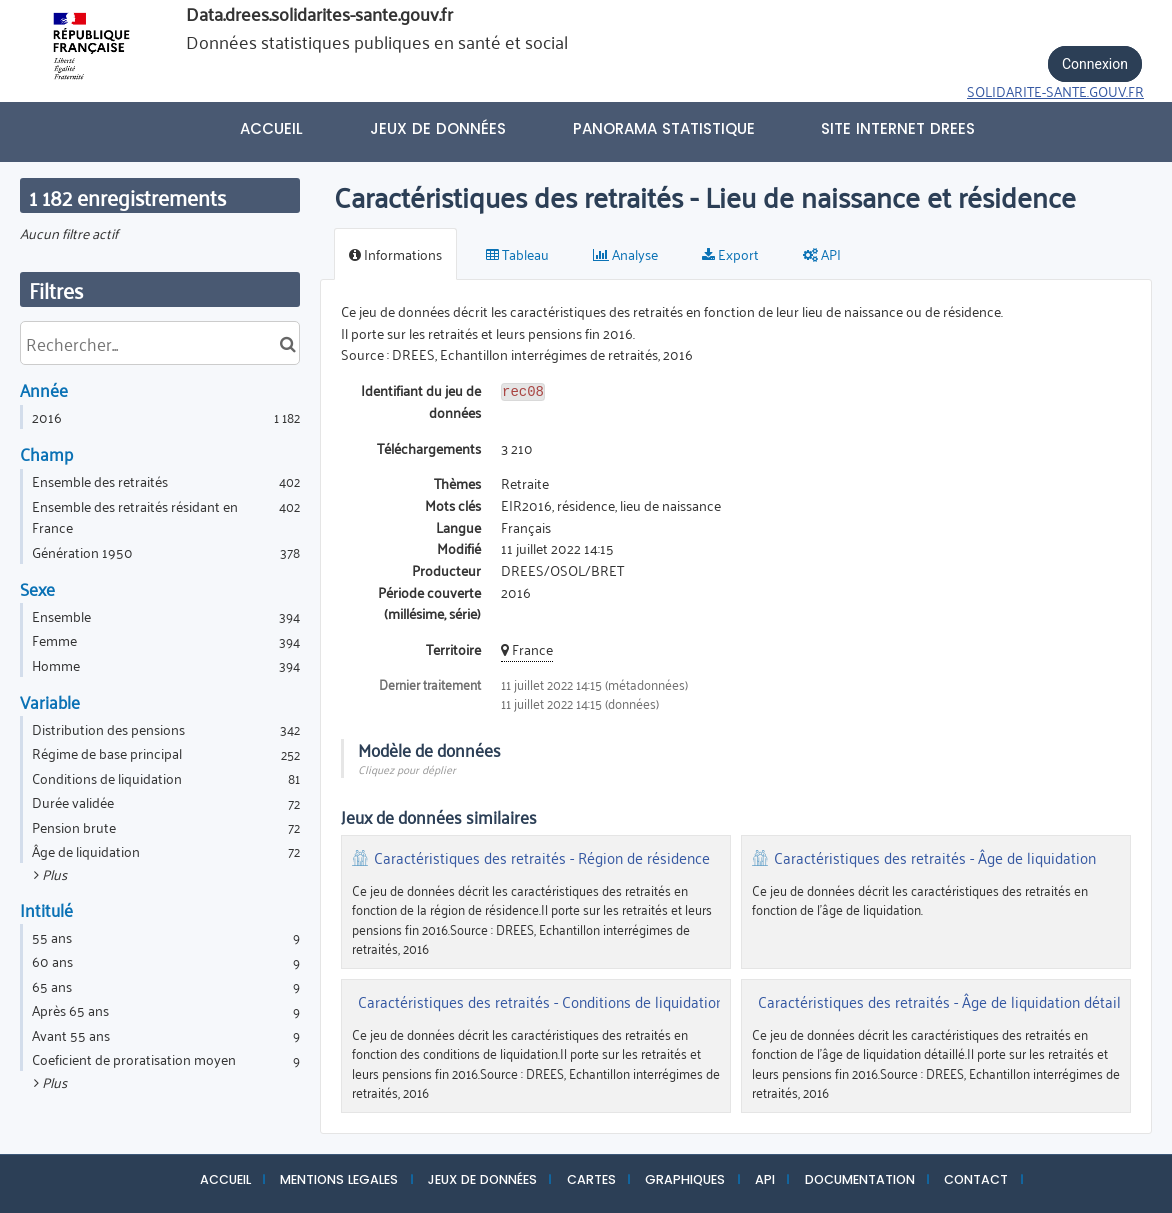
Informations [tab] (395, 253)
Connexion (1095, 64)
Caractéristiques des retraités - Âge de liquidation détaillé (945, 1002)
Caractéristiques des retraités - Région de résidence (542, 858)
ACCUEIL (225, 1179)
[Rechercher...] (160, 343)
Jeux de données (438, 128)
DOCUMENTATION (860, 1179)
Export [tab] (730, 253)
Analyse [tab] (625, 253)
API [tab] (822, 253)
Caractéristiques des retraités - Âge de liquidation (935, 858)
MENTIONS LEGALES (339, 1179)
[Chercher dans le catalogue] (287, 343)
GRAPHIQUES (685, 1179)
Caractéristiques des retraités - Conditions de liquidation (541, 1002)
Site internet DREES (898, 128)
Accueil (271, 128)
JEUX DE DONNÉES (482, 1179)
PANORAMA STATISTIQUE (664, 128)
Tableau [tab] (517, 253)
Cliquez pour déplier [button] (407, 768)
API (765, 1179)
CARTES (591, 1179)
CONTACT (976, 1179)
